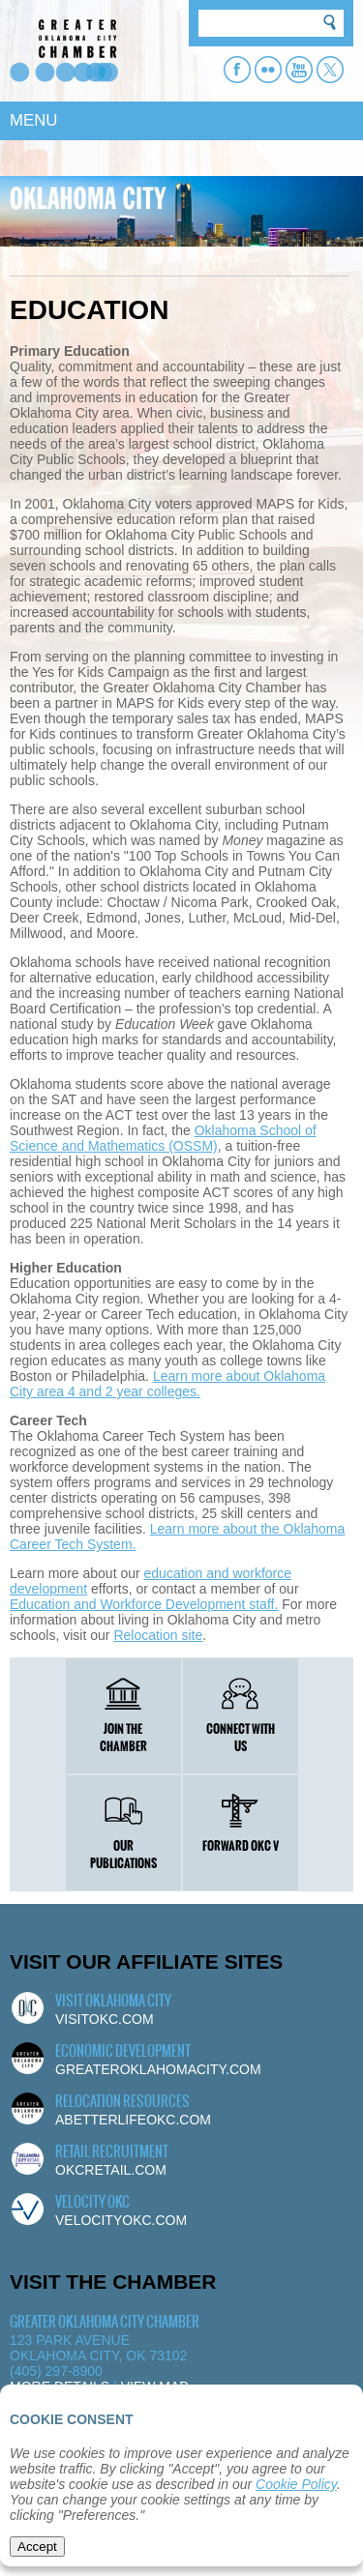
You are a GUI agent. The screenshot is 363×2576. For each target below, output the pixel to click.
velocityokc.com (121, 2220)
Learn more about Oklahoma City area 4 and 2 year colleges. (167, 1383)
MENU (33, 120)
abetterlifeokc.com (133, 2119)
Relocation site (157, 1635)
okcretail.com (110, 2170)
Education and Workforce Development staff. (144, 1604)
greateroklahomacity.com (158, 2069)
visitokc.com (104, 2019)
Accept (37, 2546)
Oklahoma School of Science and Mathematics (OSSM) (163, 1138)
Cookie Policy (296, 2484)
